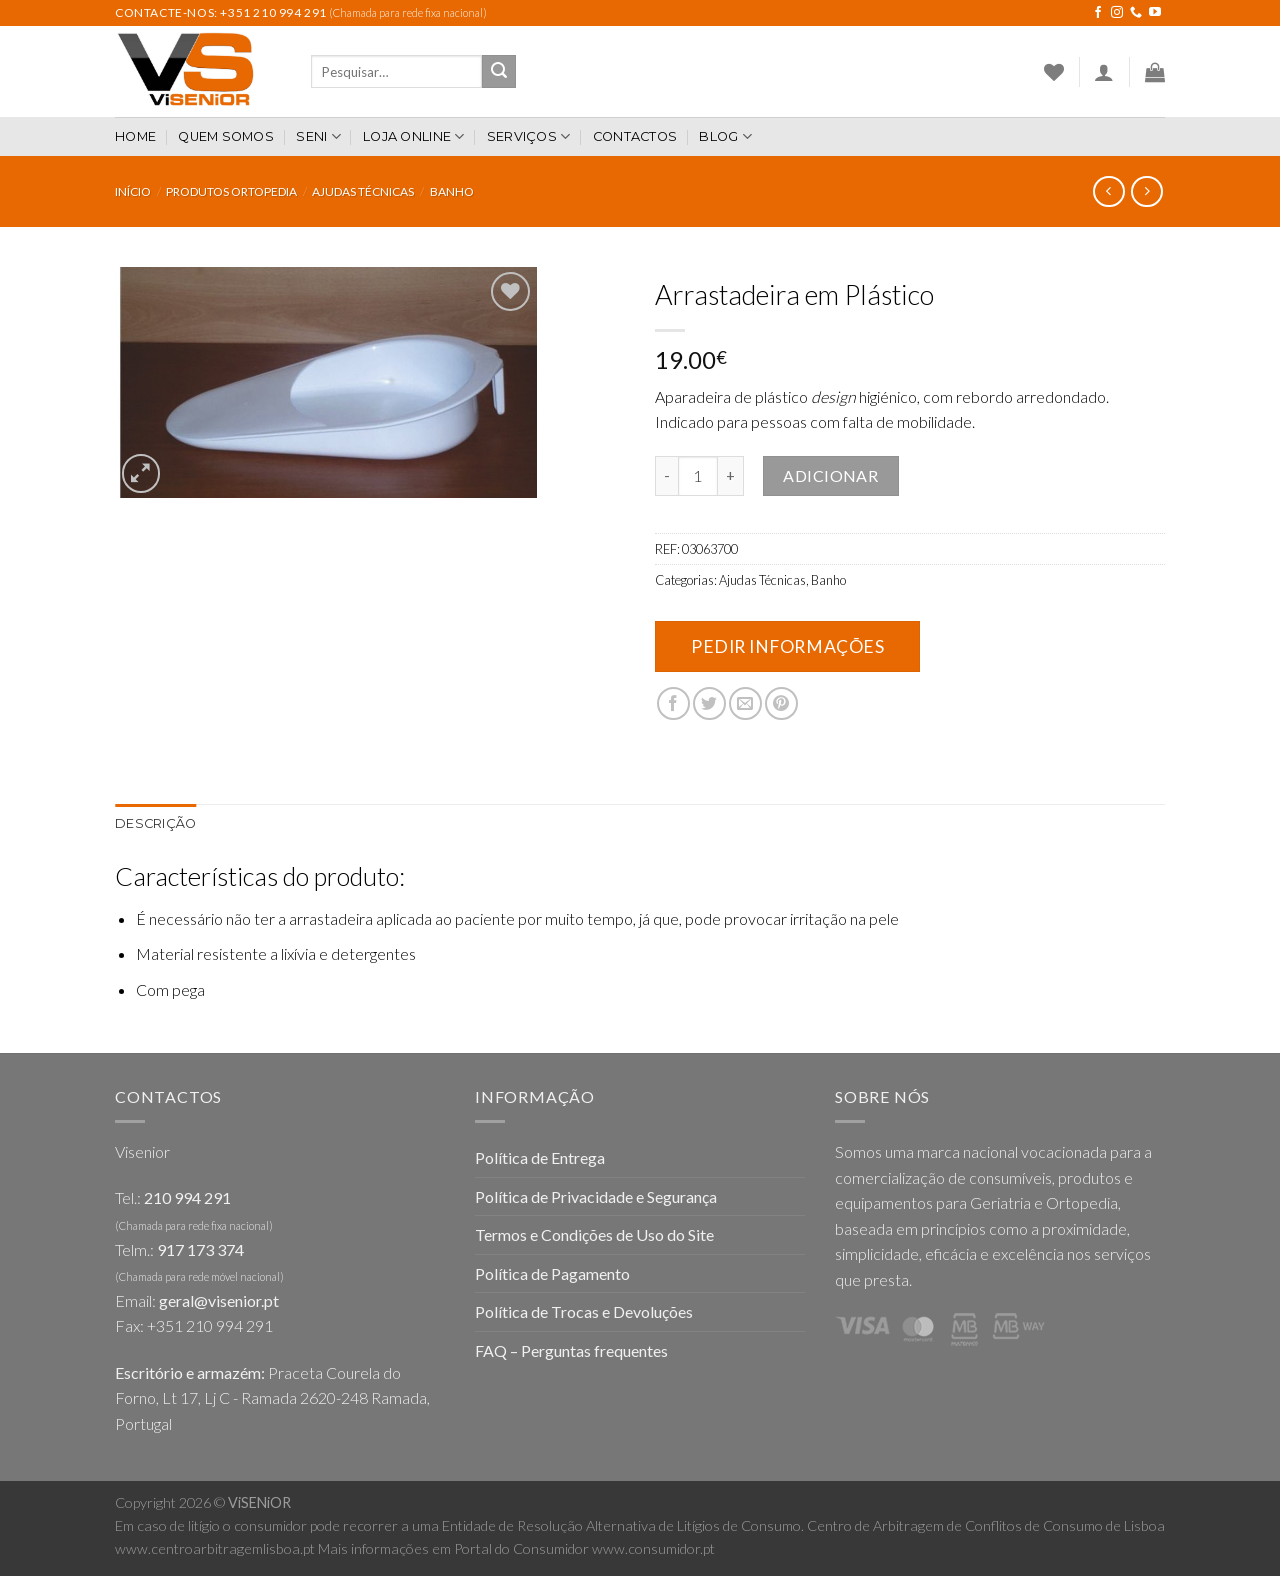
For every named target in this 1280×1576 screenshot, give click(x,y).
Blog (725, 136)
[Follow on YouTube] (1155, 13)
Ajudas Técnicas (363, 191)
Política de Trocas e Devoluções (584, 1311)
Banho (452, 191)
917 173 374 (200, 1249)
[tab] (155, 824)
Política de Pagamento (552, 1273)
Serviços (529, 136)
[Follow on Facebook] (1098, 13)
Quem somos (226, 136)
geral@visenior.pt (219, 1300)
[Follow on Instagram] (1117, 13)
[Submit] (499, 72)
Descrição (155, 823)
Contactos (635, 136)
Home (135, 136)
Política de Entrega (540, 1157)
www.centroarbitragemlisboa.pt (215, 1548)
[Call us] (1136, 13)
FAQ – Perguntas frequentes (571, 1350)
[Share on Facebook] (673, 703)
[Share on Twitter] (709, 703)
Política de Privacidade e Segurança (596, 1196)
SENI (318, 136)
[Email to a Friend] (745, 703)
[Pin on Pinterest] (781, 703)
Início (133, 191)
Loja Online (413, 136)
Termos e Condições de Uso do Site (594, 1234)
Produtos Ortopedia (231, 191)
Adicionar (830, 475)
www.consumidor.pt (653, 1548)
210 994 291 (187, 1197)
